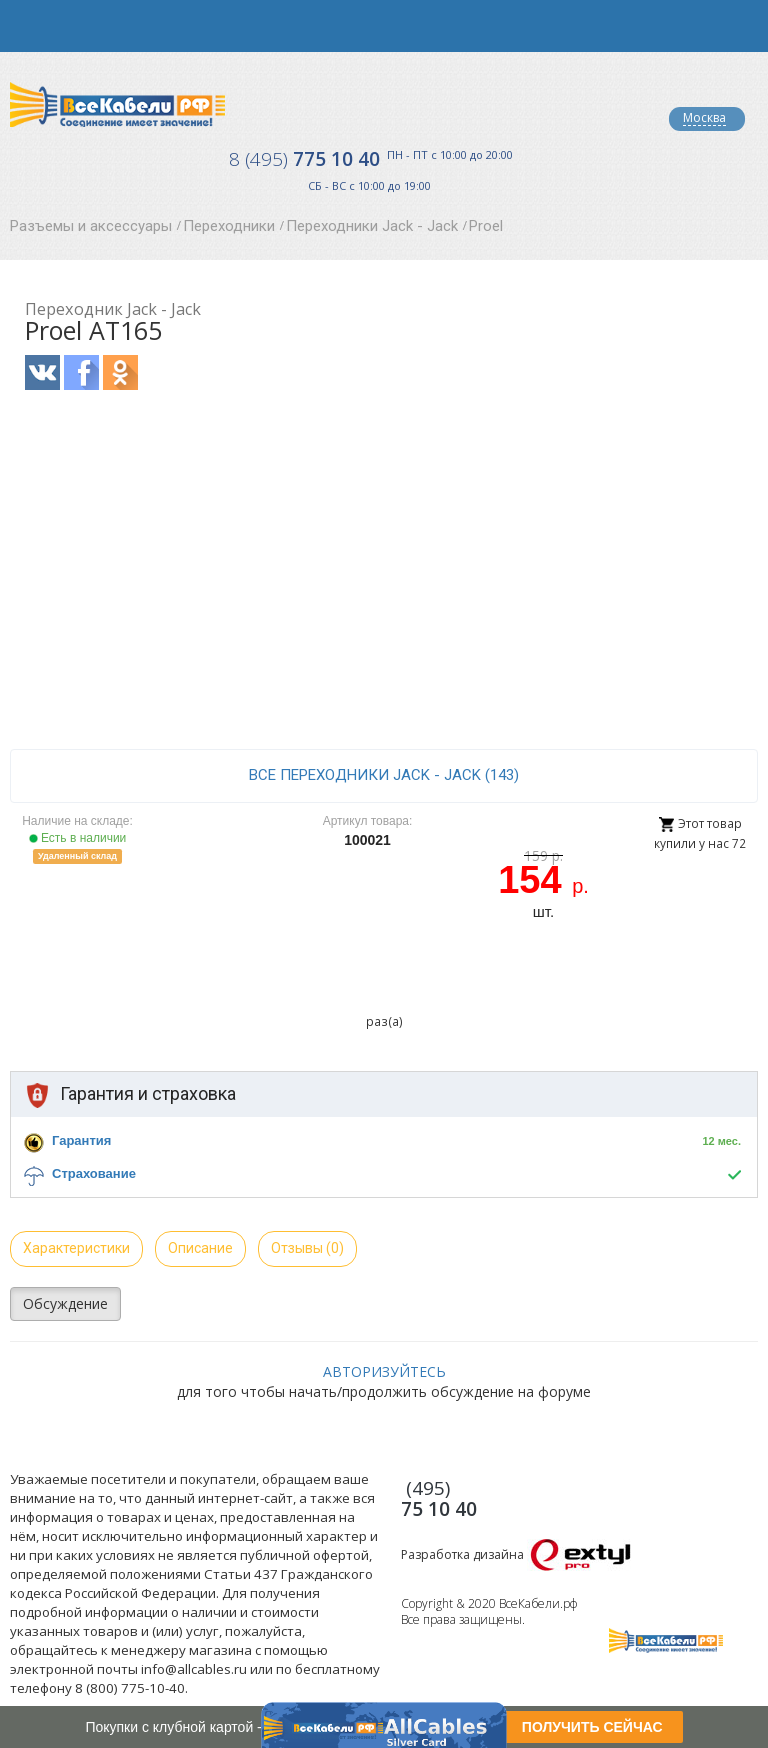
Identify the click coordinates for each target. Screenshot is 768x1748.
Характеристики (76, 1248)
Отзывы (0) (307, 1248)
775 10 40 (304, 159)
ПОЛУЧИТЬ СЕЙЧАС (592, 1727)
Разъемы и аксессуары (91, 226)
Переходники (229, 226)
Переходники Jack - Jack (372, 226)
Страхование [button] (94, 1173)
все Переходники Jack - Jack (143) (384, 775)
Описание (200, 1248)
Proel (486, 226)
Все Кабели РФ (117, 104)
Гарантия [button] (81, 1140)
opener (26, 26)
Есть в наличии (78, 838)
